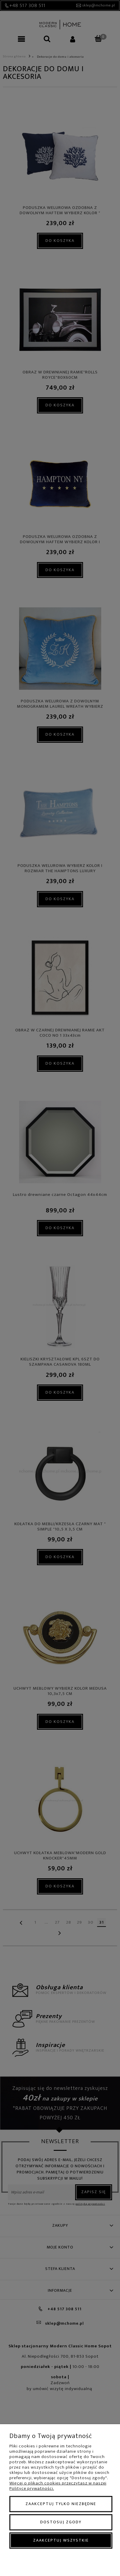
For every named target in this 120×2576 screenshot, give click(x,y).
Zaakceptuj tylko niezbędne (61, 2503)
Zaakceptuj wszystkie (61, 2540)
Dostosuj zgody (61, 2522)
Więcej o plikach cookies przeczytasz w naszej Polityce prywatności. (58, 2485)
